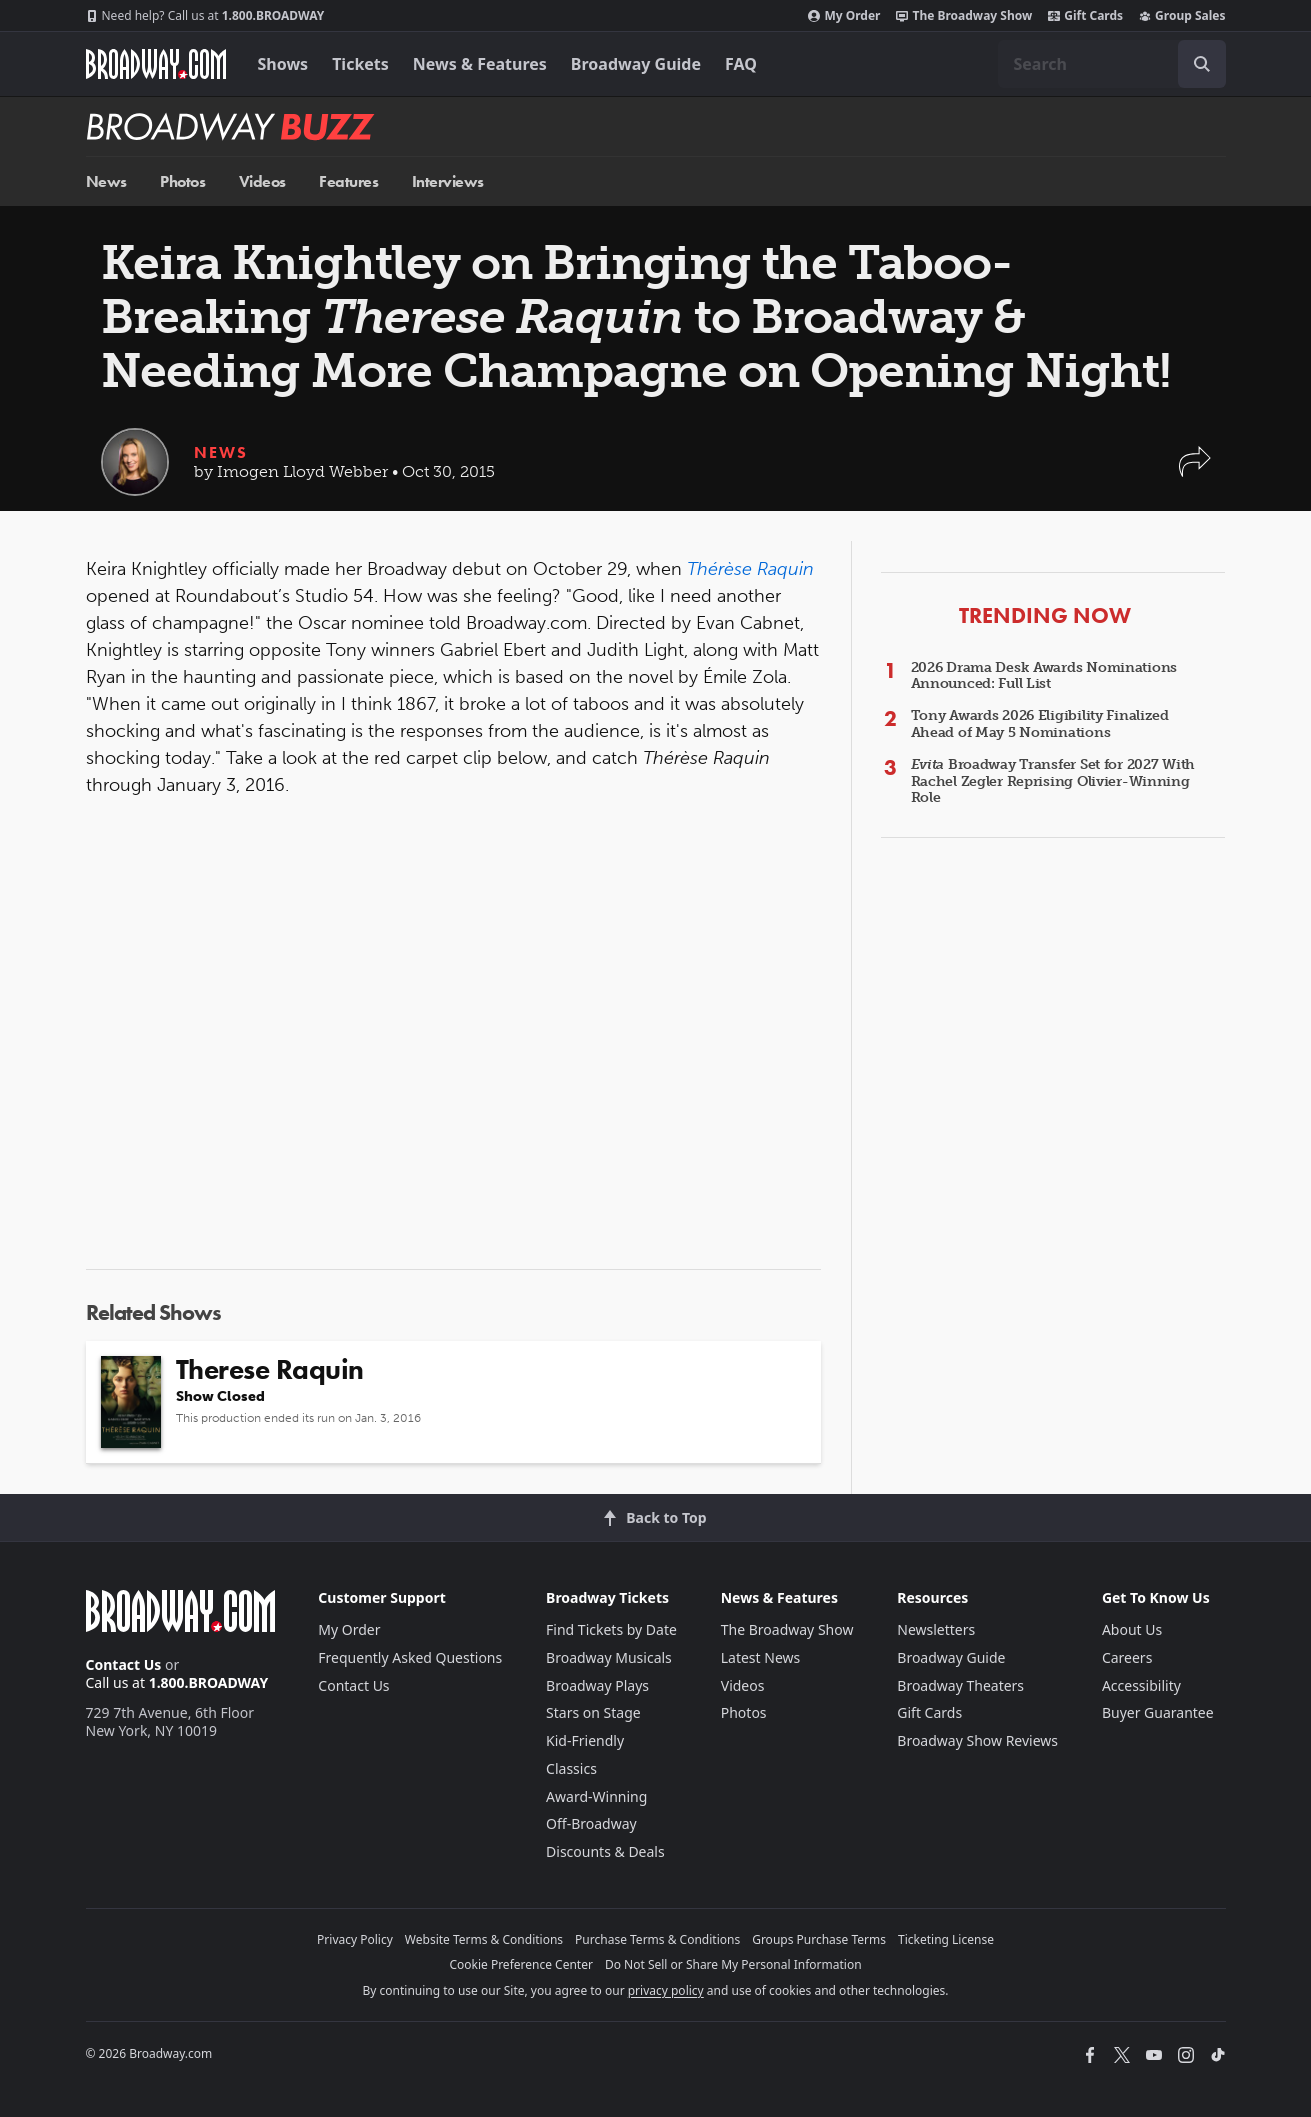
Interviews (448, 181)
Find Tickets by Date (611, 1629)
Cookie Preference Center (521, 1964)
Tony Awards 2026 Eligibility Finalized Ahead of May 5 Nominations (1040, 724)
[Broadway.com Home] (156, 64)
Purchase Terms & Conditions (657, 1939)
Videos (262, 181)
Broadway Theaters (960, 1685)
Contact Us (124, 1664)
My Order (844, 16)
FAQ (741, 64)
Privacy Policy (355, 1939)
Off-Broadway (591, 1823)
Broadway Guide (636, 64)
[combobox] (1112, 64)
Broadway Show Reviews (977, 1740)
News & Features (480, 64)
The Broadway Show (964, 16)
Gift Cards (1085, 16)
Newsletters (936, 1629)
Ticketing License (946, 1939)
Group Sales (1182, 16)
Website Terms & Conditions (484, 1939)
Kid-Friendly (585, 1740)
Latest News (761, 1657)
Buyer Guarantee (1158, 1712)
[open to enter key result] (1202, 64)
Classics (571, 1768)
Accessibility (1141, 1685)
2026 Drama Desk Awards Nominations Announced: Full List (1044, 676)
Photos (182, 181)
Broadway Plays (597, 1685)
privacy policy (666, 1990)
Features (348, 181)
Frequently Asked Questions (410, 1657)
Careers (1127, 1657)
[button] (1195, 471)
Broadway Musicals (609, 1657)
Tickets (360, 64)
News (106, 181)
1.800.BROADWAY (205, 16)
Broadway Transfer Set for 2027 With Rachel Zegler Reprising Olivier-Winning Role (1053, 781)
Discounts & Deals (605, 1851)
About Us (1132, 1629)
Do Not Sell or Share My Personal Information (733, 1964)
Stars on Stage (593, 1712)
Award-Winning (596, 1796)
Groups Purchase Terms (819, 1939)
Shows (283, 64)
